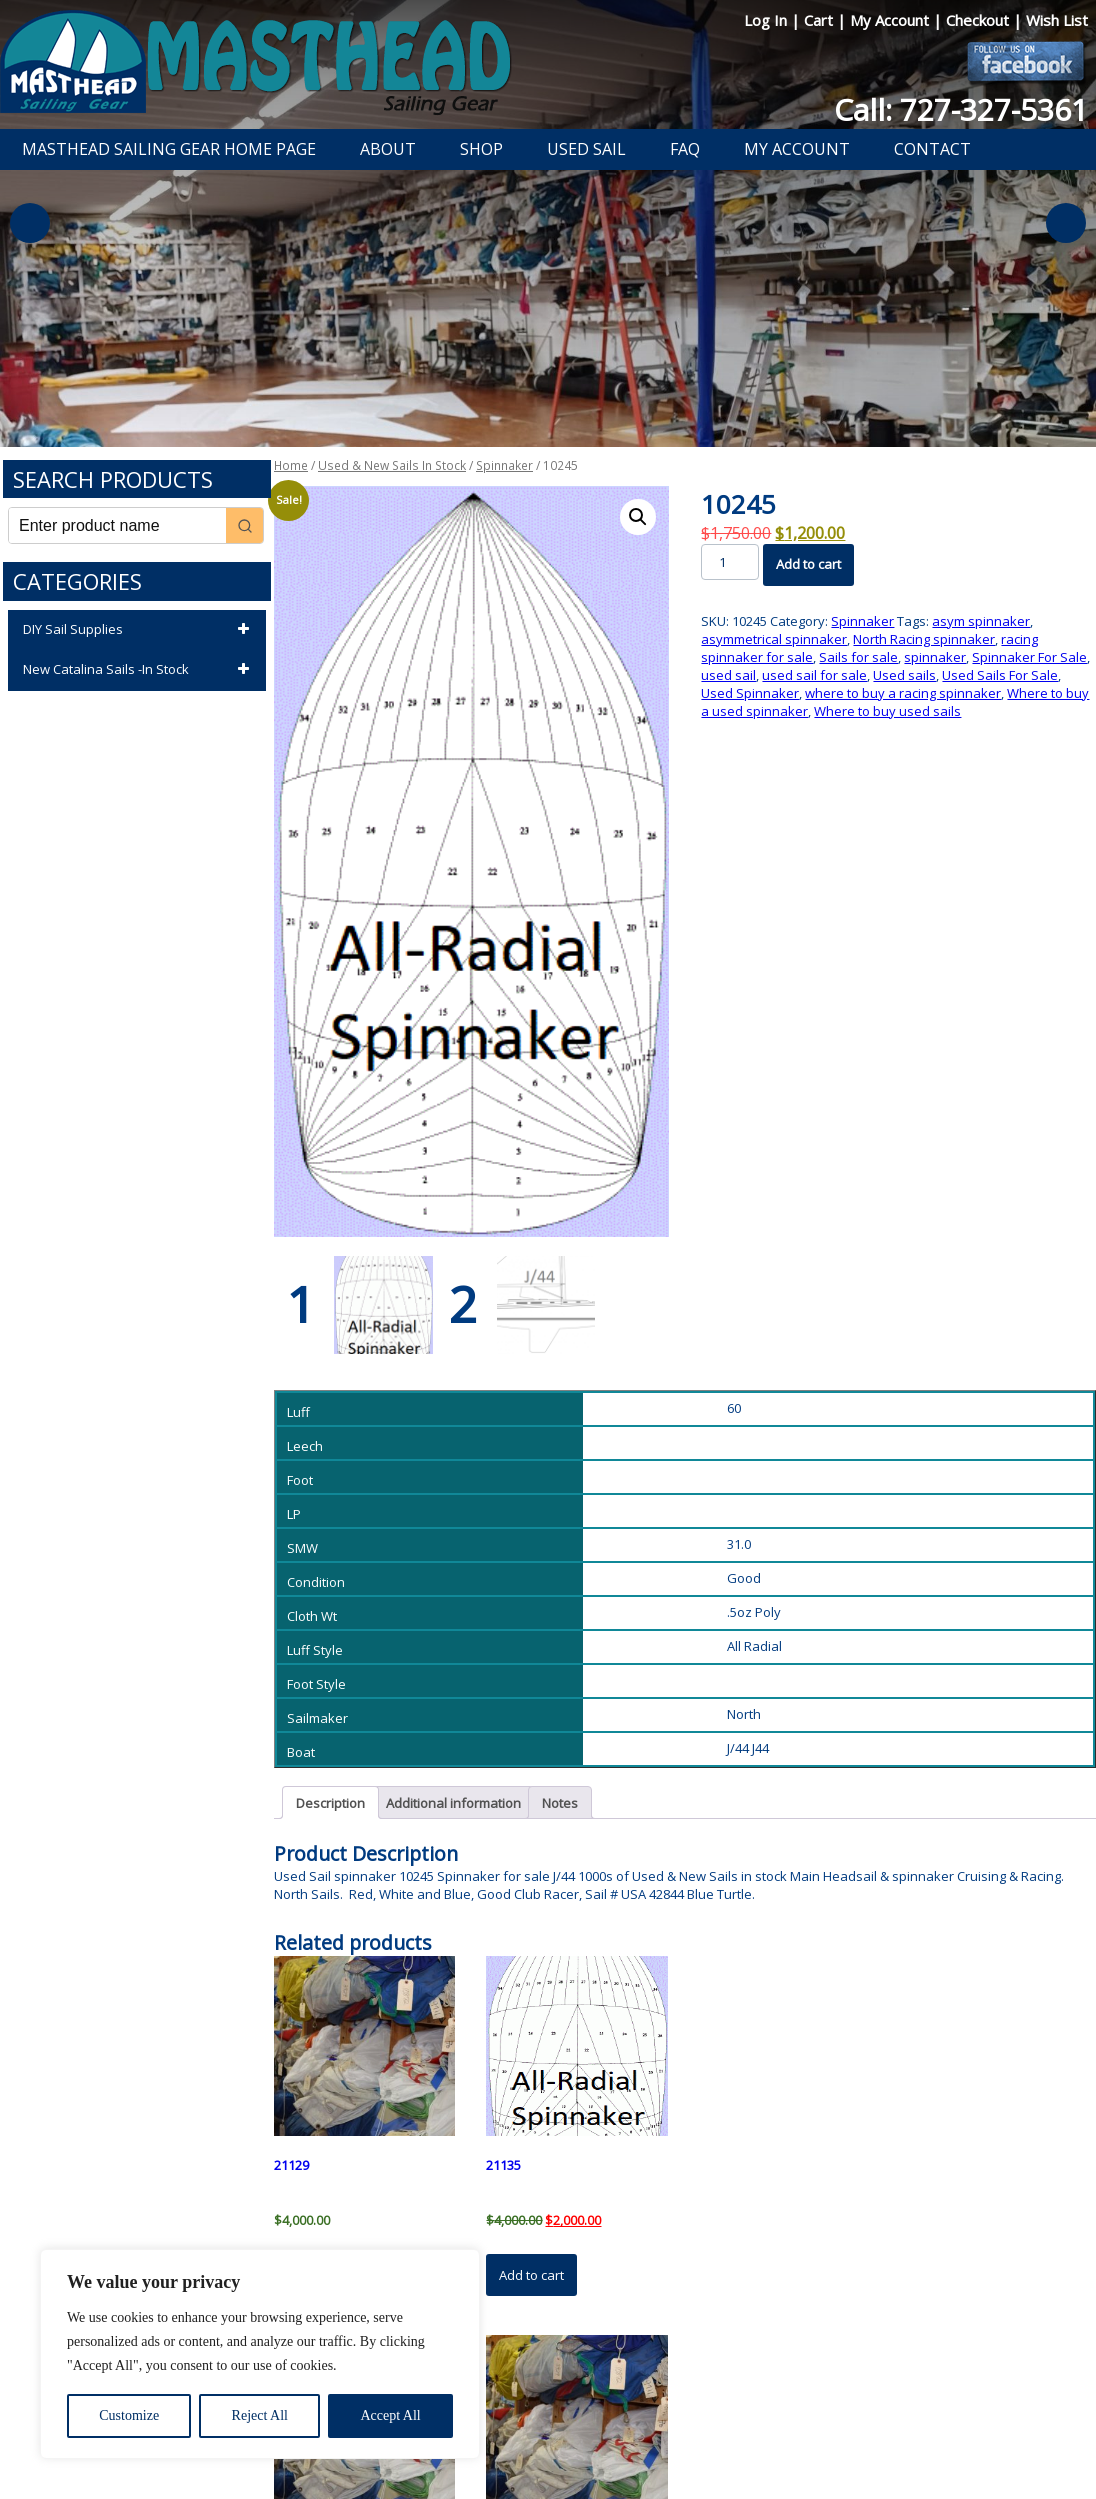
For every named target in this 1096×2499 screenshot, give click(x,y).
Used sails (904, 675)
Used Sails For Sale (1000, 675)
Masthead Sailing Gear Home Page (169, 149)
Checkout (979, 20)
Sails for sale (858, 657)
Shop (481, 149)
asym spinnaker (981, 621)
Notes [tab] (560, 1803)
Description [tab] (330, 1803)
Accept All (390, 2415)
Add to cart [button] (531, 2275)
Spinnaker (504, 465)
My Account (891, 20)
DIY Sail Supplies (139, 630)
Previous (30, 223)
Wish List (1057, 20)
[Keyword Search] (117, 525)
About (388, 149)
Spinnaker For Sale (1029, 657)
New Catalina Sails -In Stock (139, 670)
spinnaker (935, 657)
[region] (260, 2354)
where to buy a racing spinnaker (903, 693)
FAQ (685, 149)
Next (1066, 223)
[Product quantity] (729, 562)
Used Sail (586, 149)
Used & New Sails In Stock (392, 465)
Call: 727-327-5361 (961, 109)
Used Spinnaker (750, 693)
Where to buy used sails (887, 711)
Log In (767, 20)
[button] (638, 517)
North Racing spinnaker (924, 639)
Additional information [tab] (453, 1803)
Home (291, 465)
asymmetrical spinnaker (774, 639)
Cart (820, 20)
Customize (129, 2415)
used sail (728, 675)
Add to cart (808, 564)
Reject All (260, 2415)
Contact (932, 149)
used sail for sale (814, 675)
